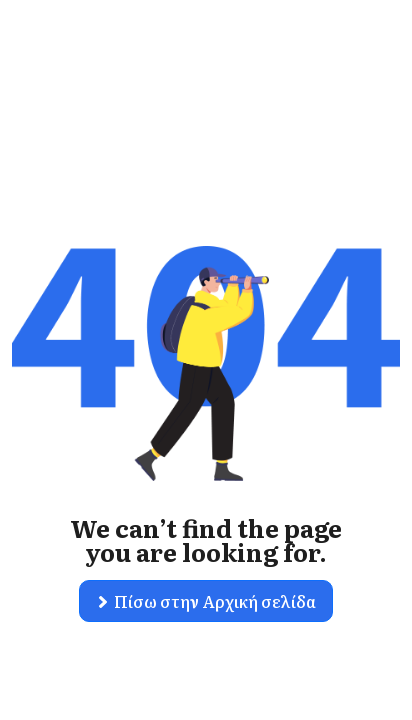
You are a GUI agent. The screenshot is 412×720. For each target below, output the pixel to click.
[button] (206, 601)
